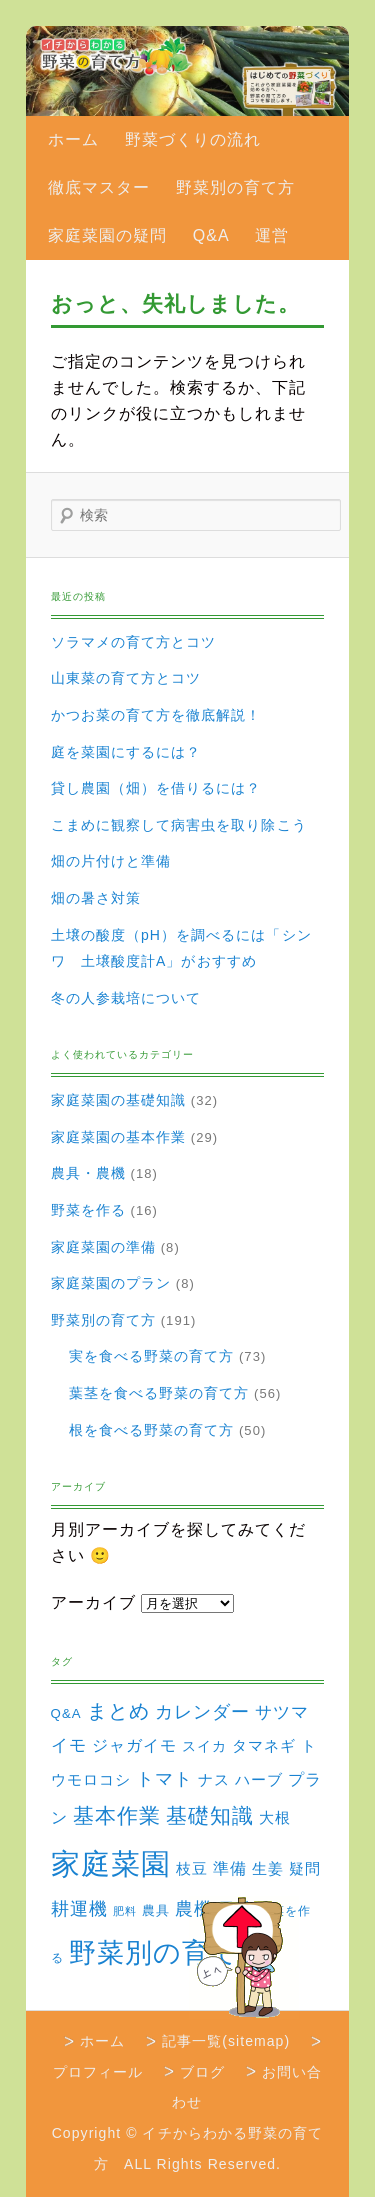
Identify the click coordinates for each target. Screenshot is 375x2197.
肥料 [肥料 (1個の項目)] (125, 1911)
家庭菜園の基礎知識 (119, 1100)
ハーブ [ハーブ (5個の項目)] (259, 1780)
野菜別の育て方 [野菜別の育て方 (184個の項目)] (168, 1952)
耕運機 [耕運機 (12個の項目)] (79, 1909)
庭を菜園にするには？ (126, 752)
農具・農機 (88, 1173)
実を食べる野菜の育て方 (152, 1356)
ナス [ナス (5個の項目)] (214, 1780)
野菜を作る (88, 1210)
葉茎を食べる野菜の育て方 (159, 1393)
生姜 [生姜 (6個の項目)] (268, 1868)
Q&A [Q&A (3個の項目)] (66, 1713)
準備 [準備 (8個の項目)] (230, 1868)
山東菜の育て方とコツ (126, 678)
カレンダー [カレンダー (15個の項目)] (202, 1711)
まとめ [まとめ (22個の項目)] (118, 1711)
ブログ (202, 2072)
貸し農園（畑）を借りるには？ (156, 788)
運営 (272, 235)
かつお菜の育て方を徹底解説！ (156, 715)
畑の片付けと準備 (111, 861)
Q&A (211, 235)
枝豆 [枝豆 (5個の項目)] (192, 1869)
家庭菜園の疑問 (107, 235)
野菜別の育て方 (235, 187)
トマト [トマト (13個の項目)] (164, 1779)
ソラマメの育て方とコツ (134, 642)
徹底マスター (99, 187)
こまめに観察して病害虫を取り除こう (179, 825)
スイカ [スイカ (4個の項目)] (204, 1746)
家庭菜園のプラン (111, 1283)
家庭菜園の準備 (103, 1247)
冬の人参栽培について (126, 998)
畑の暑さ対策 (96, 898)
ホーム (73, 139)
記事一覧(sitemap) (226, 2041)
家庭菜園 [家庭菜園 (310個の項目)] (111, 1863)
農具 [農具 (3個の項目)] (156, 1910)
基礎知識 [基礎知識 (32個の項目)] (210, 1815)
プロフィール (98, 2072)
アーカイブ (93, 1602)
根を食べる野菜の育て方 (152, 1430)
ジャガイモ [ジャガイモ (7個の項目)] (134, 1745)
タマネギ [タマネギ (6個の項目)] (264, 1745)
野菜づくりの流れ (193, 139)
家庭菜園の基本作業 (119, 1137)
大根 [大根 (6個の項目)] (275, 1817)
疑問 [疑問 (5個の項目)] (305, 1869)
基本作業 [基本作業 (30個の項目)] (117, 1815)
